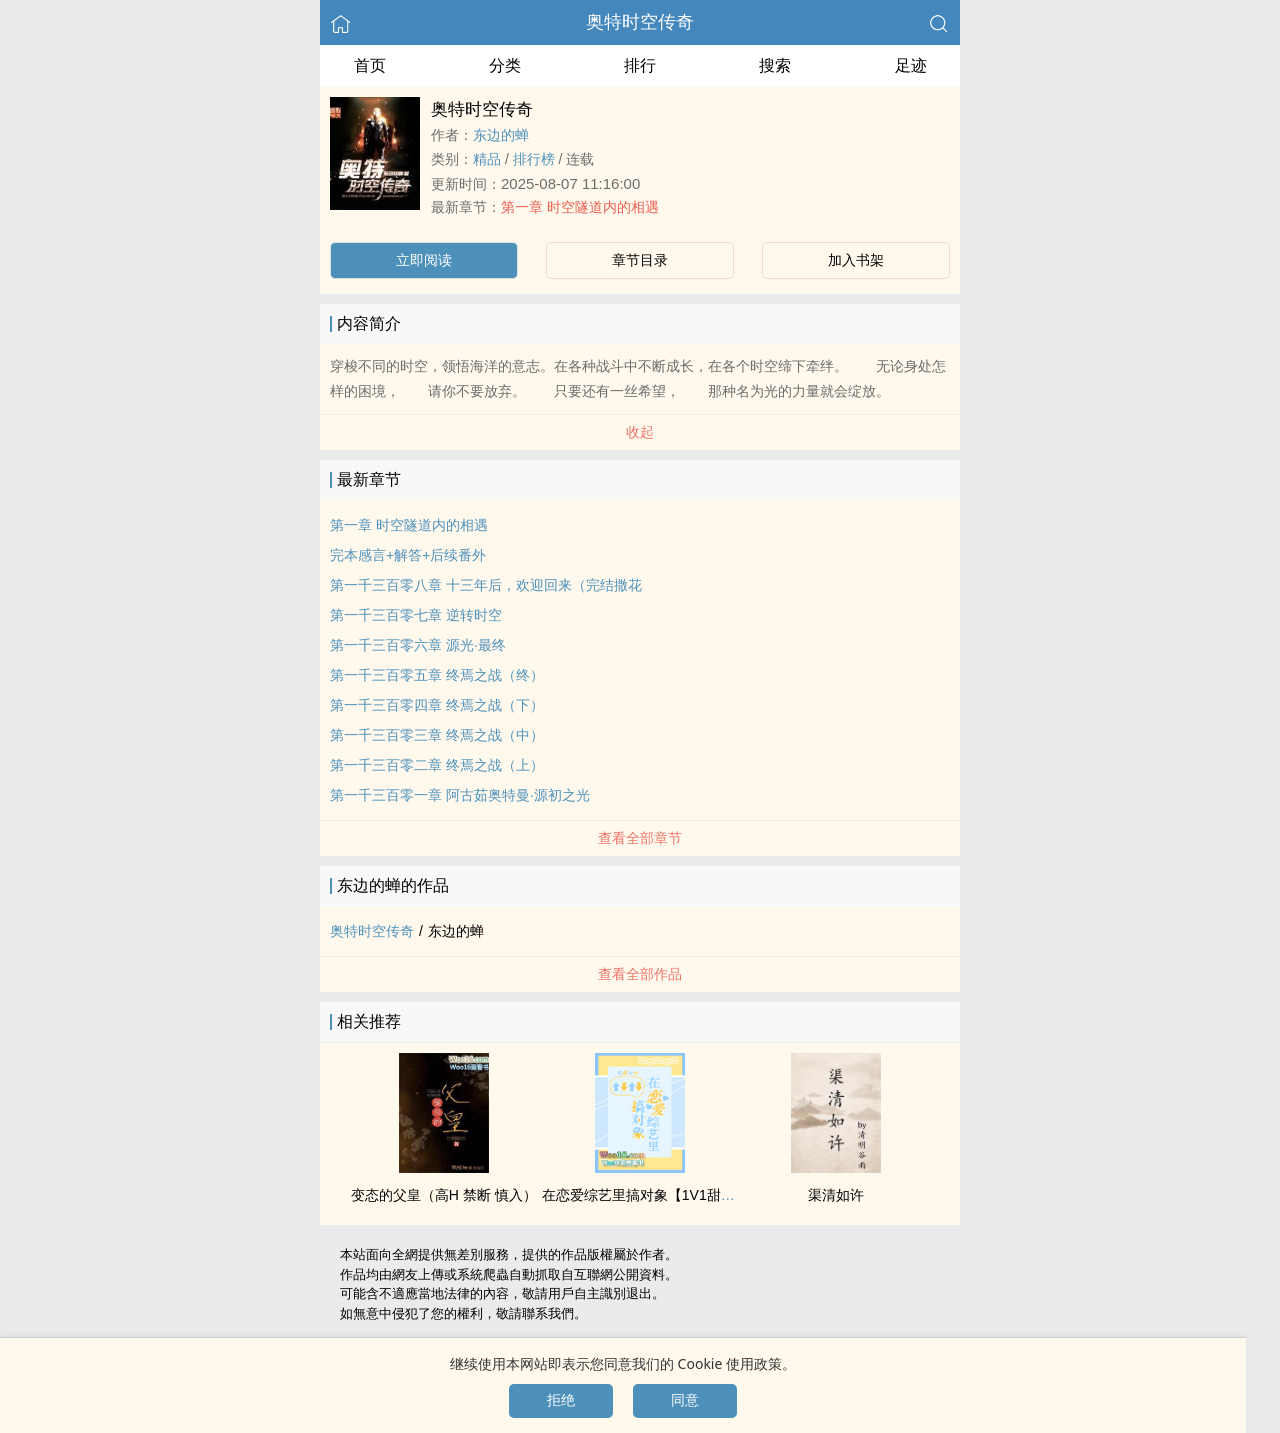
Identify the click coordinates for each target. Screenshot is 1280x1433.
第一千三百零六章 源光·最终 (418, 645)
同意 (685, 1400)
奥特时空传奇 (640, 22)
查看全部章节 (640, 838)
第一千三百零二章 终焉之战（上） (437, 765)
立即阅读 (424, 260)
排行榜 (534, 159)
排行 (640, 65)
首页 (370, 65)
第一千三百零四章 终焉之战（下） (437, 705)
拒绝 (561, 1400)
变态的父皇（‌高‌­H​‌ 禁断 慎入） (444, 1195)
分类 (505, 65)
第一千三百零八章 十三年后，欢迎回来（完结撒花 (486, 585)
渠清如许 (836, 1195)
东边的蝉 (501, 135)
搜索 (775, 65)
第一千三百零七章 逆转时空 (416, 615)
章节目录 (640, 260)
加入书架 (856, 260)
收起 (640, 432)
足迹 (911, 65)
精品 (487, 159)
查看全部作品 (640, 974)
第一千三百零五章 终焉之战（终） (437, 675)
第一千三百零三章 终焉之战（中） (437, 735)
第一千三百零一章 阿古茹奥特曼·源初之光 (460, 795)
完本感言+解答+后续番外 (408, 555)
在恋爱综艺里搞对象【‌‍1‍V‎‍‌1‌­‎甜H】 (643, 1195)
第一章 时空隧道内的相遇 (580, 207)
